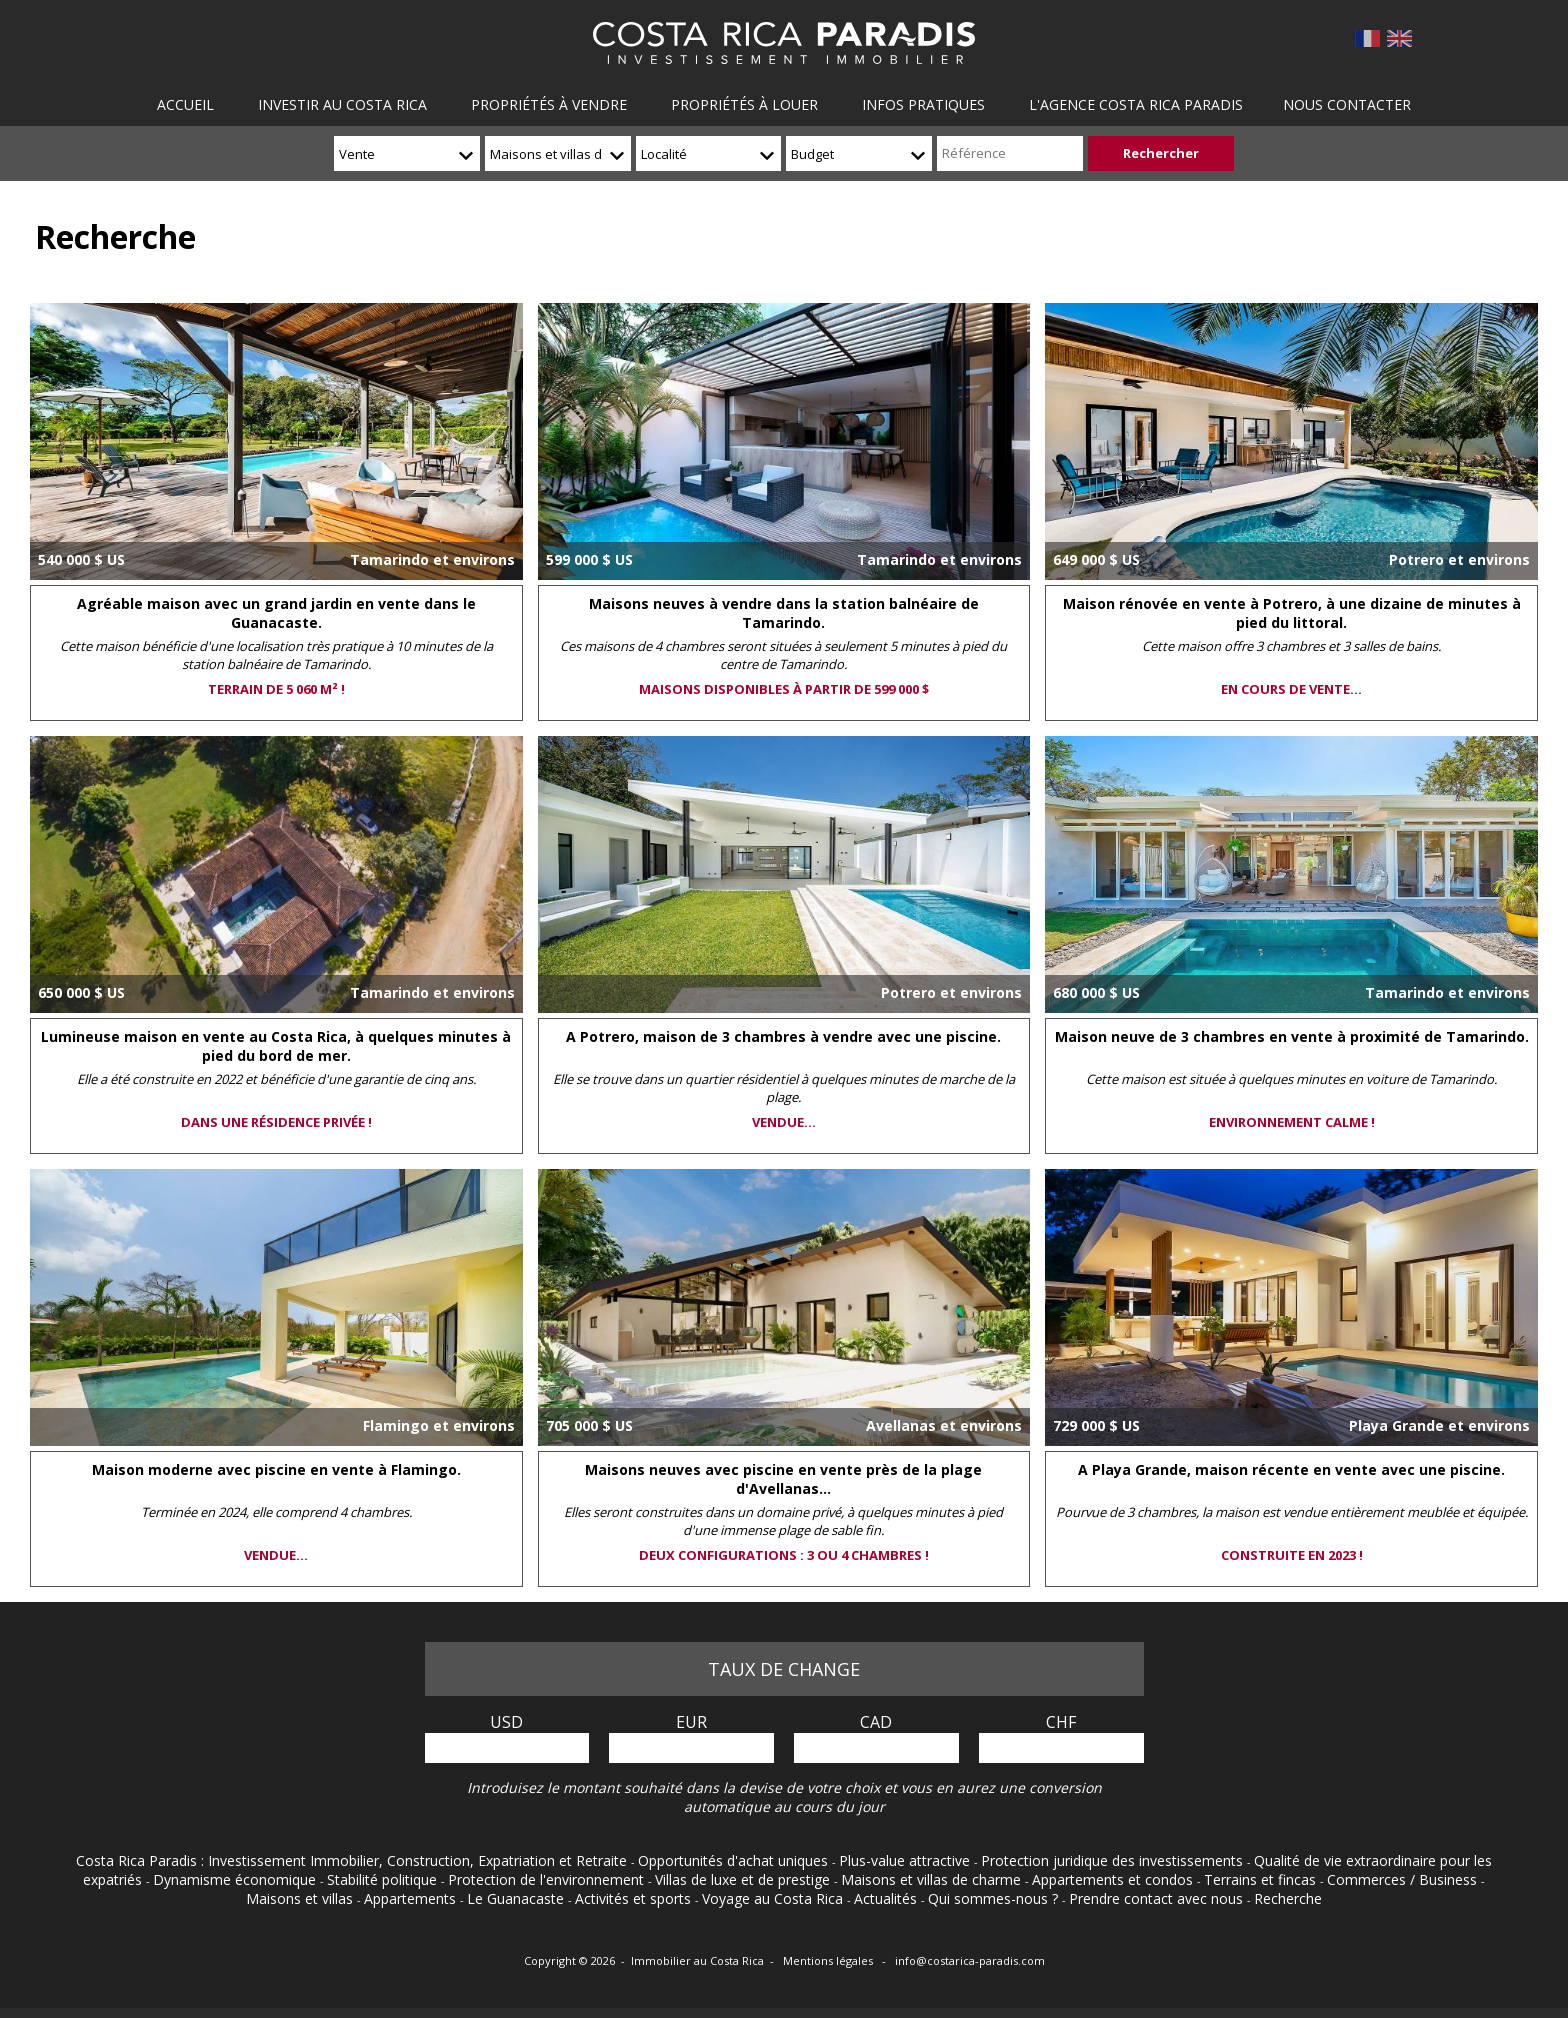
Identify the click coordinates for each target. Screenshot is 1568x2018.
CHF (1061, 1722)
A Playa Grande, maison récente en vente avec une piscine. (1291, 1469)
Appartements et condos (1114, 1879)
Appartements (412, 1898)
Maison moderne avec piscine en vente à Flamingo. (276, 1469)
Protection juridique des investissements (1114, 1860)
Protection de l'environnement (548, 1879)
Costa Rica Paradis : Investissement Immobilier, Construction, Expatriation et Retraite (353, 1860)
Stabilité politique (384, 1879)
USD (506, 1722)
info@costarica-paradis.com (970, 1960)
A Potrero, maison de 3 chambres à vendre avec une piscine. (783, 1036)
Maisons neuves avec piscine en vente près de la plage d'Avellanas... (783, 1479)
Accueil (187, 104)
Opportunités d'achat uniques (735, 1860)
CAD (876, 1722)
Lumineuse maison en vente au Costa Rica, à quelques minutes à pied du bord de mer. (276, 1046)
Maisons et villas (301, 1898)
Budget (812, 154)
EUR (691, 1722)
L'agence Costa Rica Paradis (1133, 104)
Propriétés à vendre (549, 104)
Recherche (1288, 1898)
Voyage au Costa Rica (774, 1898)
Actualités (887, 1898)
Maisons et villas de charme (546, 160)
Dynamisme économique (236, 1879)
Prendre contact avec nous (1158, 1898)
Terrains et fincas (1262, 1879)
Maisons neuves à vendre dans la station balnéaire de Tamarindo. (784, 613)
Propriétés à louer (743, 104)
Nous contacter (1344, 104)
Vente (357, 154)
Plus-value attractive (906, 1860)
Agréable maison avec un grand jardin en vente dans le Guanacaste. (276, 613)
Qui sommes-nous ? (995, 1898)
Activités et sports (635, 1898)
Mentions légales (829, 1960)
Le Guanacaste (517, 1898)
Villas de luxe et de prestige (744, 1879)
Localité (664, 154)
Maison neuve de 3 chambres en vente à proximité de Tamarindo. (1292, 1036)
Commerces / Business (1404, 1879)
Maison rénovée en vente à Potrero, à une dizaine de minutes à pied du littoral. (1292, 613)
